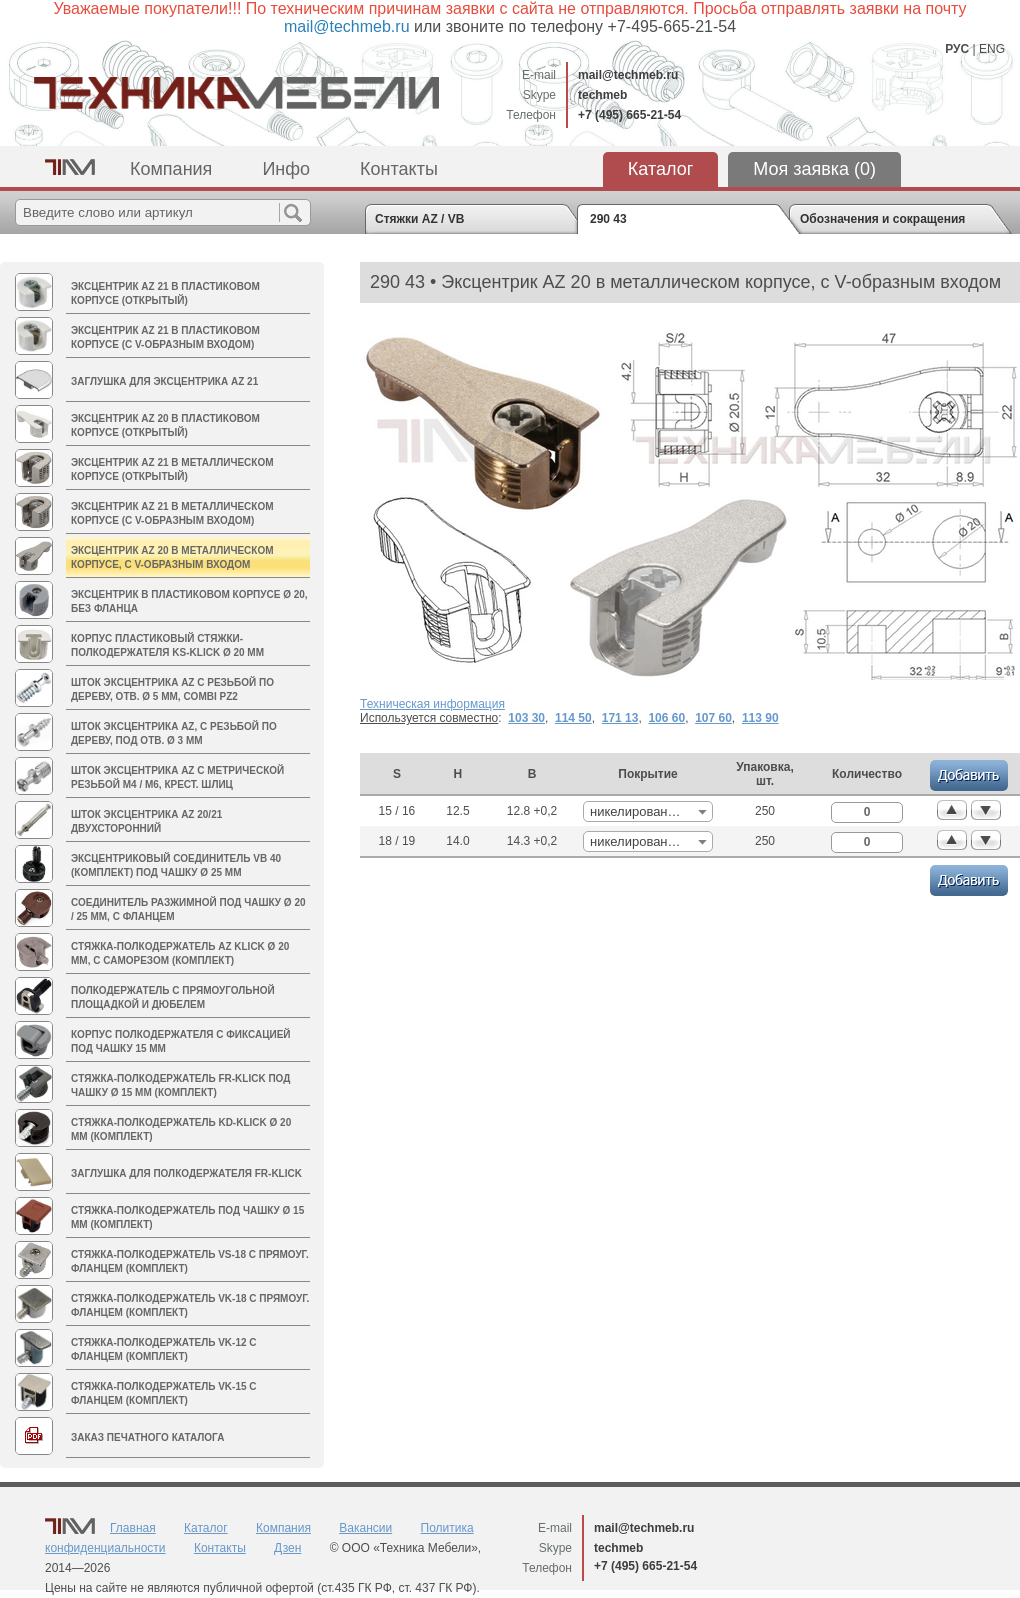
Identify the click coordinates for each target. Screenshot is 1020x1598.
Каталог (660, 169)
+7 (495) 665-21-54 (629, 115)
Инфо (286, 169)
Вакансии (365, 1528)
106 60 (666, 718)
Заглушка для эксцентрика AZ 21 (164, 381)
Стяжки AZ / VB (419, 219)
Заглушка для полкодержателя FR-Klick (186, 1173)
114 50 (573, 718)
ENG (992, 49)
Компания (171, 169)
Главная (133, 1528)
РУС (957, 49)
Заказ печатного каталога (147, 1437)
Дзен (287, 1548)
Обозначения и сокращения (882, 219)
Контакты (399, 169)
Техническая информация (432, 704)
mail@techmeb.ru (628, 75)
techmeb (602, 95)
